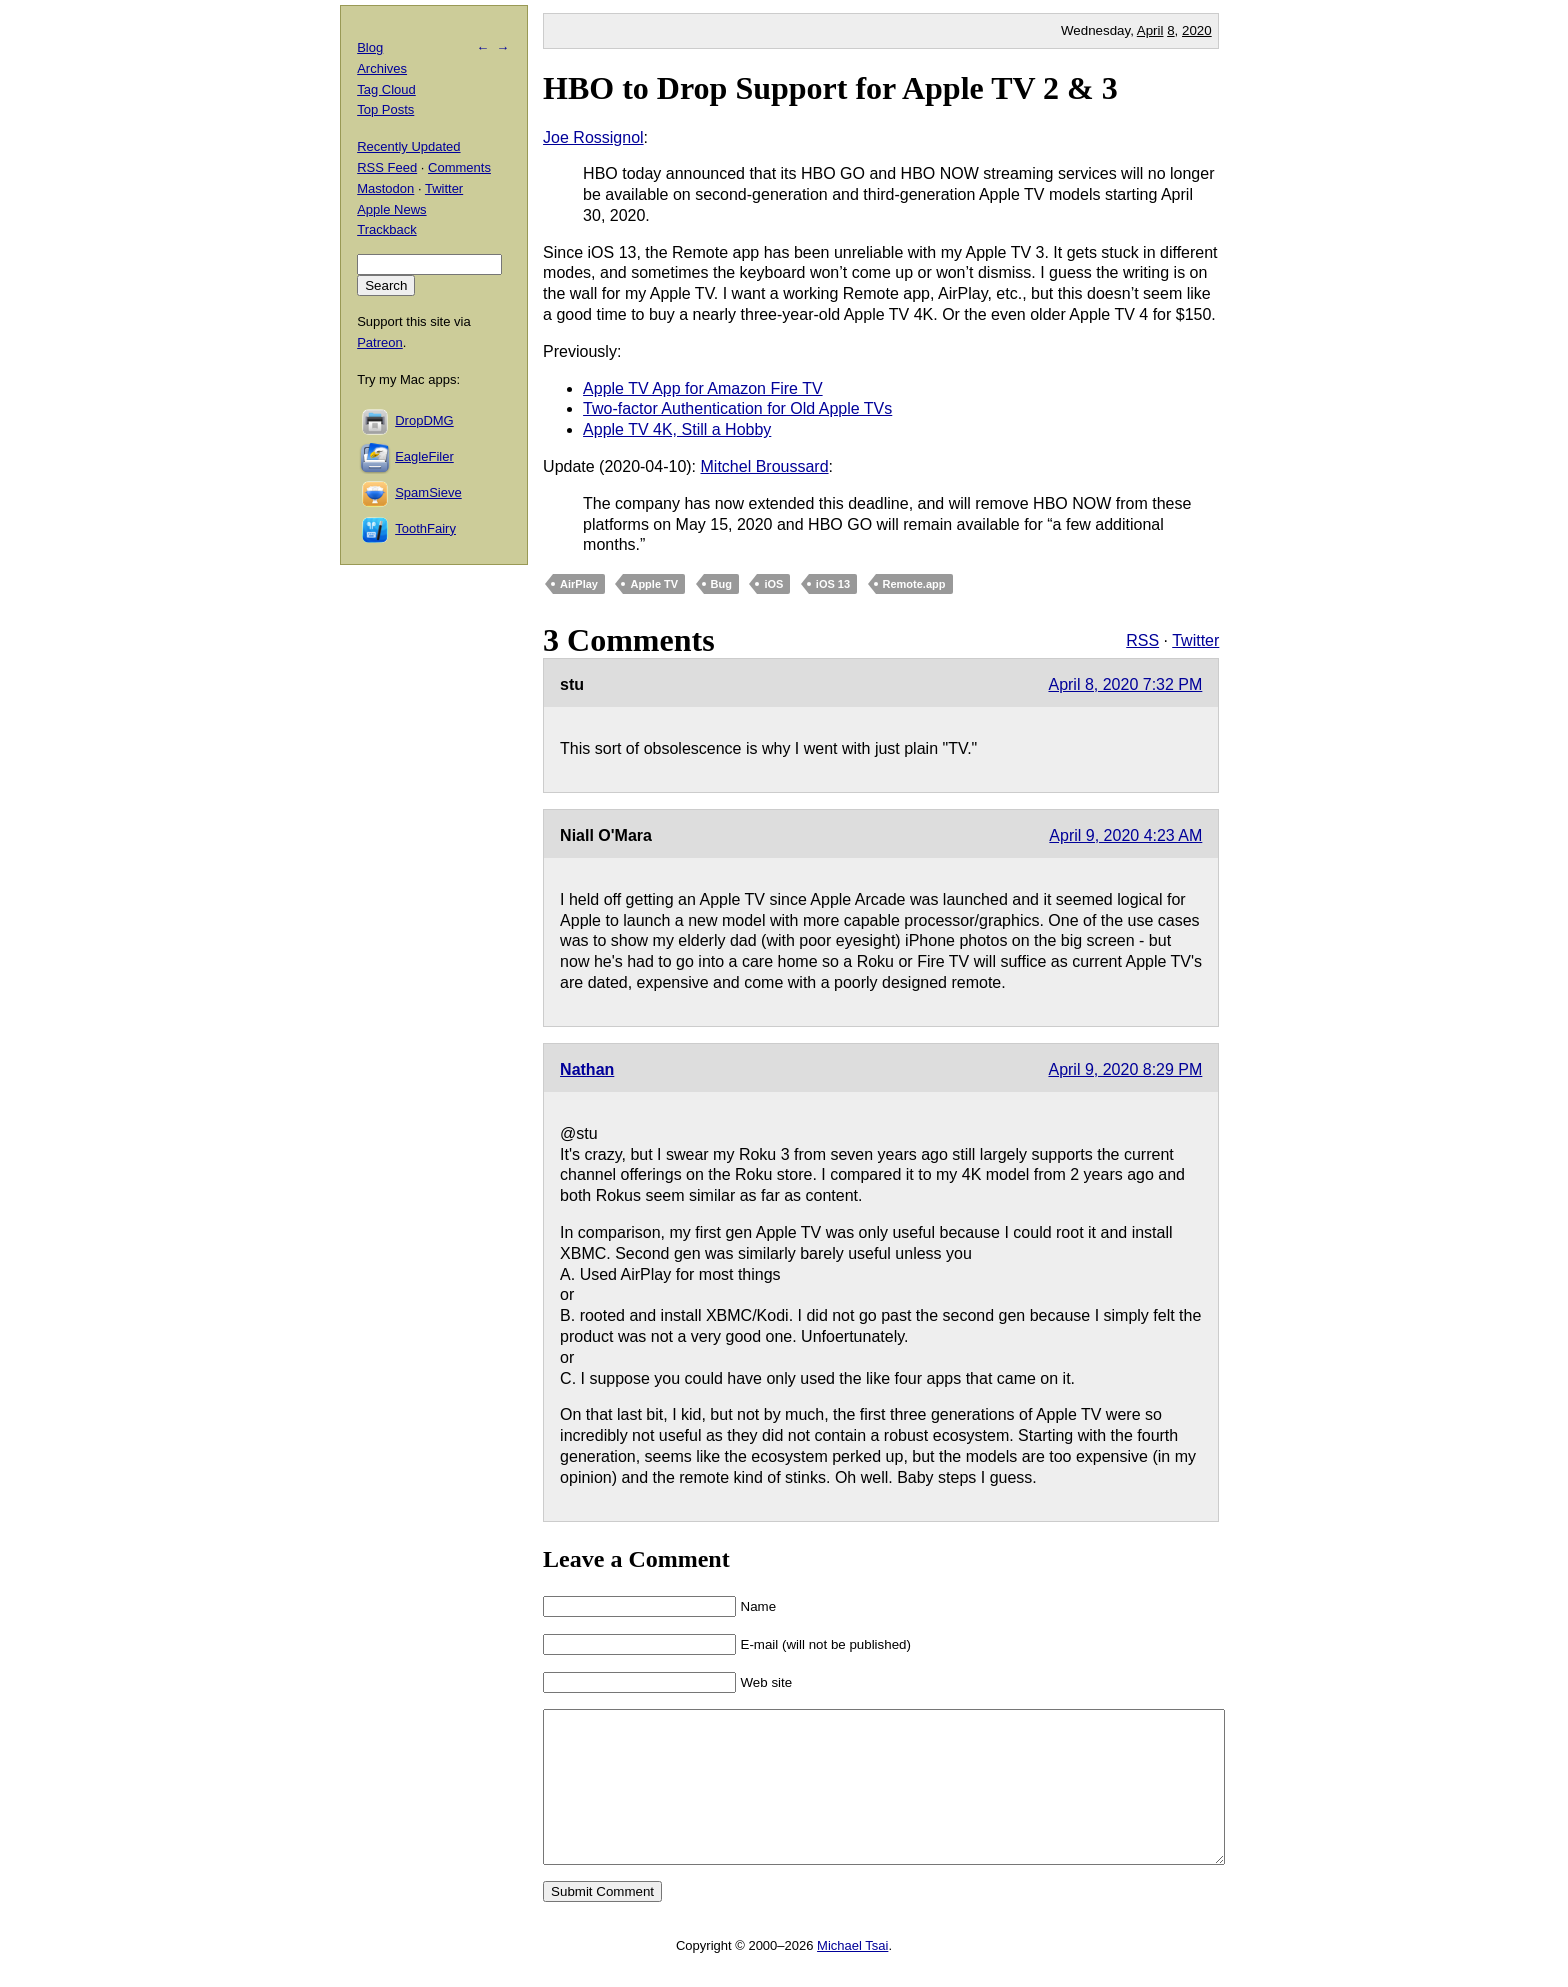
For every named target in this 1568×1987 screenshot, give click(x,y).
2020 (1197, 30)
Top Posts (385, 109)
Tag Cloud (386, 89)
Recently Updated (408, 146)
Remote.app (914, 584)
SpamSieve (428, 492)
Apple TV (654, 584)
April (1150, 30)
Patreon (380, 342)
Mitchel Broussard (765, 466)
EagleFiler (424, 456)
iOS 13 (833, 584)
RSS (1142, 640)
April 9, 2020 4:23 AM (1125, 835)
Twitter (1195, 640)
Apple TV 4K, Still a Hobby (677, 429)
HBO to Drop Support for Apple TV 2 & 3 (830, 88)
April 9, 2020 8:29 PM (1125, 1069)
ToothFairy (425, 528)
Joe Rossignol (593, 137)
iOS (773, 584)
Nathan (587, 1069)
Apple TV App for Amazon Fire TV (703, 388)
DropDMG (424, 420)
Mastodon (385, 188)
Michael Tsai (852, 1975)
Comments (459, 167)
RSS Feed (387, 167)
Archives (382, 68)
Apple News (391, 209)
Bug (721, 584)
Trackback (386, 229)
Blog (370, 47)
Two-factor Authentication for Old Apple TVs (737, 408)
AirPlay (579, 584)
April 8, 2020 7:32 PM (1125, 684)
